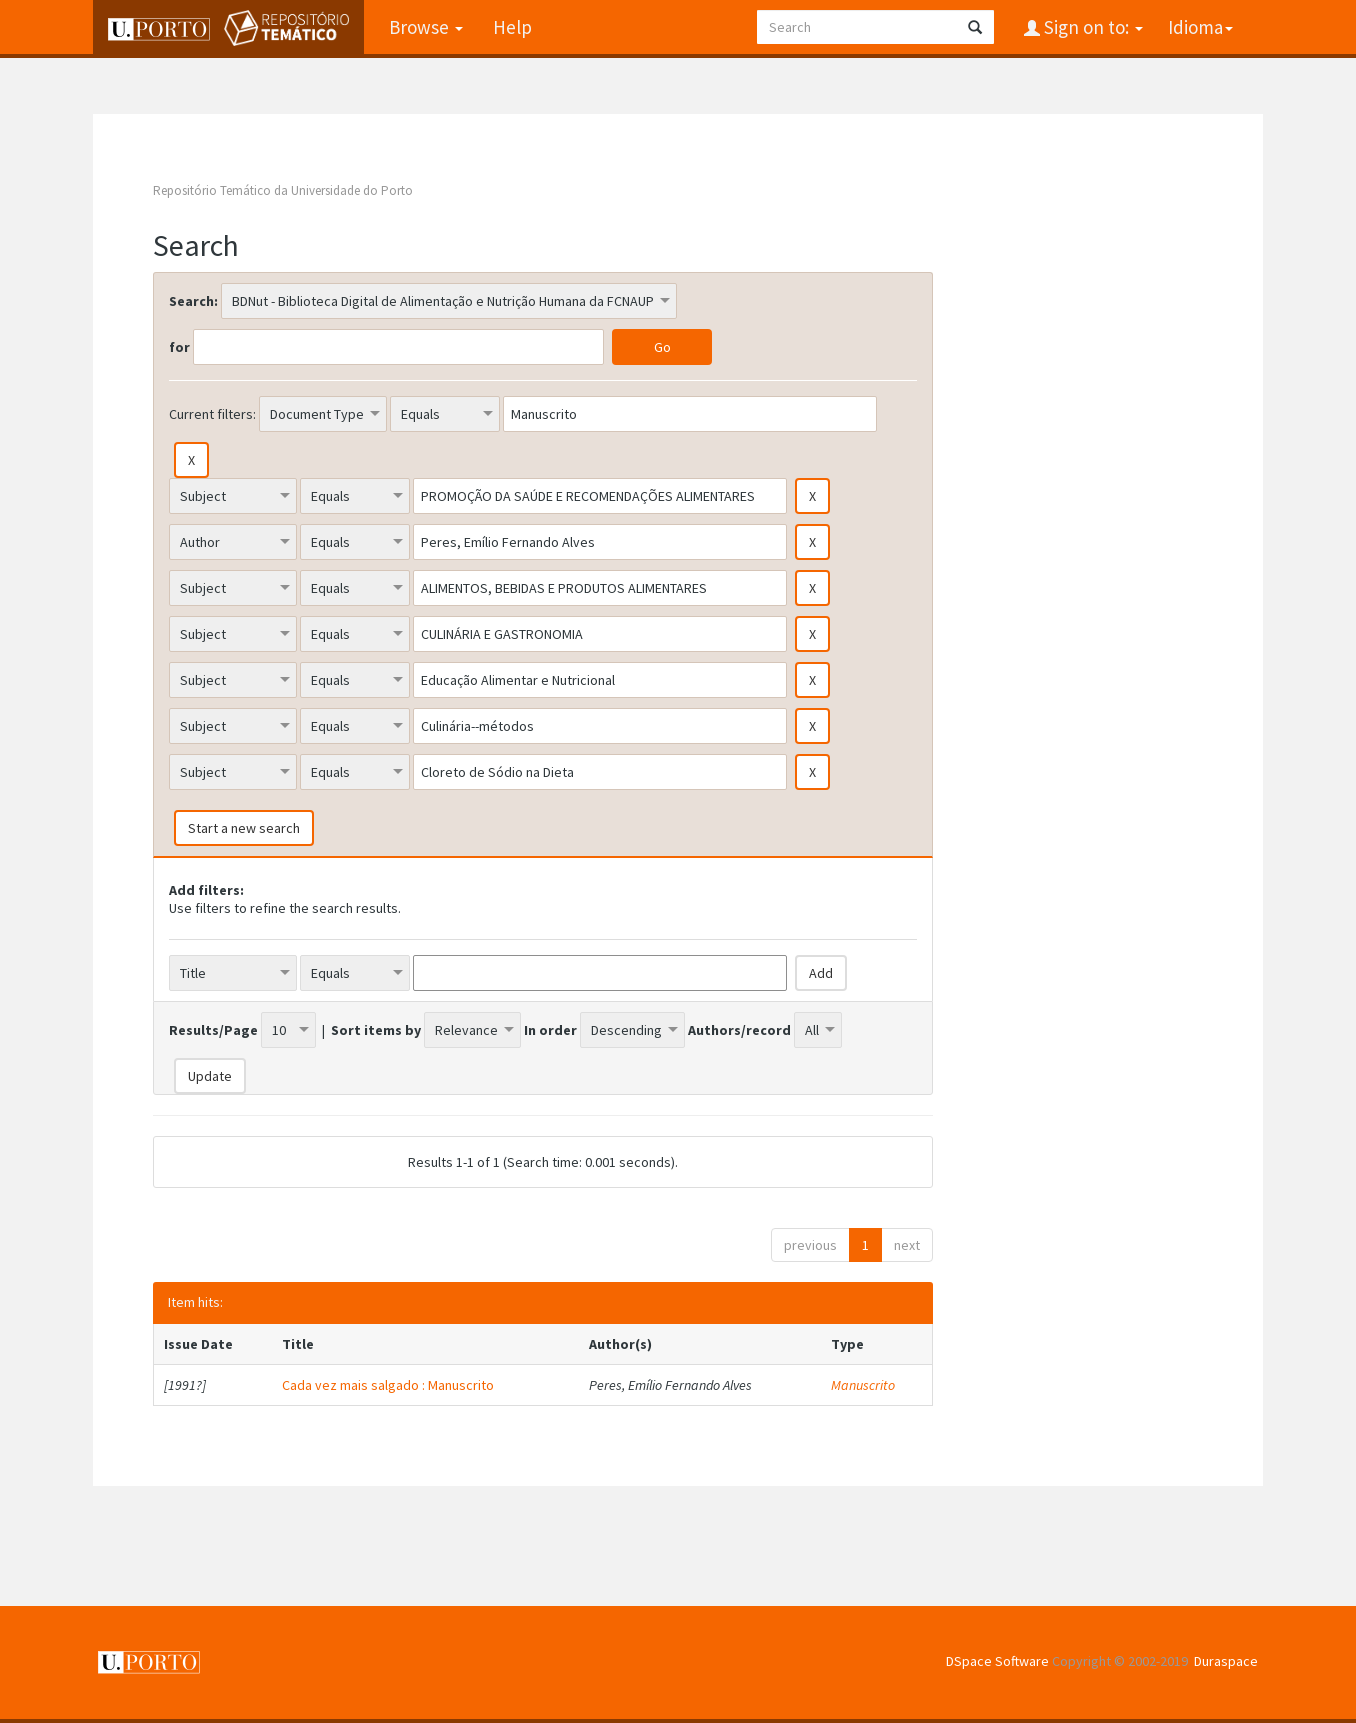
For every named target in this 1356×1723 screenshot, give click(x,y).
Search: (193, 301)
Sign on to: (1091, 27)
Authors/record (739, 1030)
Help (512, 27)
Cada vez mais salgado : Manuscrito (388, 1385)
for (179, 347)
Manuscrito (863, 1385)
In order (550, 1030)
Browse (426, 27)
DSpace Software (997, 1661)
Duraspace (1226, 1661)
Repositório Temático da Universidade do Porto (283, 190)
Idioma (1200, 27)
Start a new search (244, 828)
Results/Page (213, 1030)
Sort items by (376, 1030)
